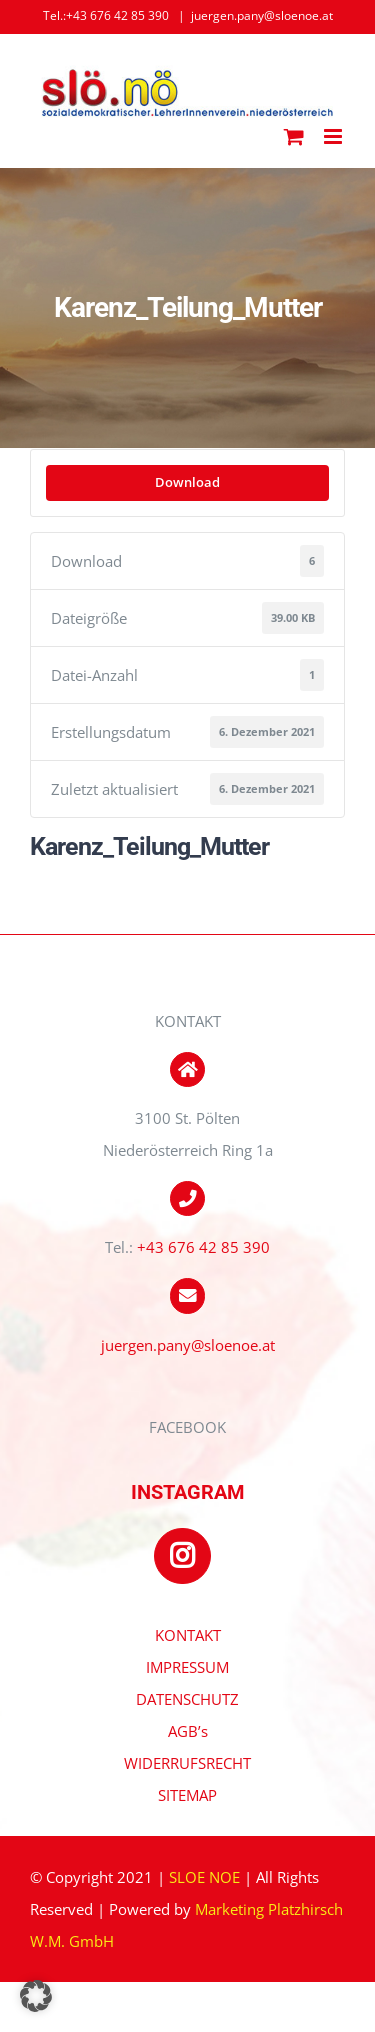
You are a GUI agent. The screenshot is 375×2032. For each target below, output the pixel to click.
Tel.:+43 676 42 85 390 (106, 15)
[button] (36, 1996)
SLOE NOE (204, 1877)
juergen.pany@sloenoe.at (262, 15)
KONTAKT (188, 1635)
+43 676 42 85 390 (203, 1247)
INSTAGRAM (188, 1492)
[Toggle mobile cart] (294, 136)
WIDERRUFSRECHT (187, 1763)
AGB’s (188, 1731)
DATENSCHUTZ (187, 1699)
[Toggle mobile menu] (334, 136)
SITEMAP (187, 1795)
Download (187, 482)
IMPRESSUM (187, 1667)
